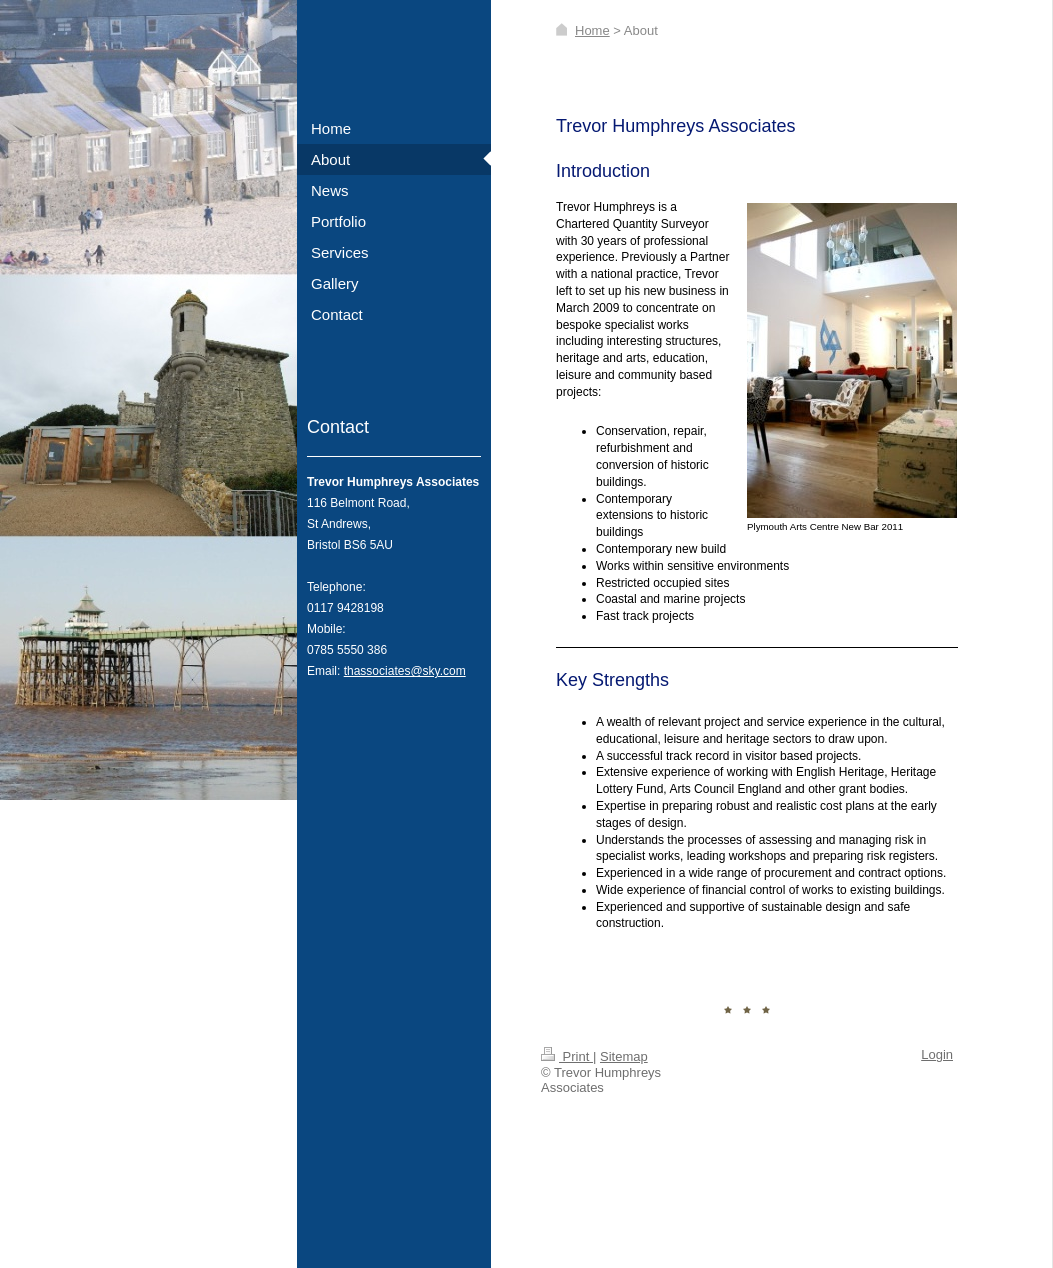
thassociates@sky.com (405, 671)
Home (592, 30)
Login (937, 1054)
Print (567, 1056)
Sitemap (624, 1056)
